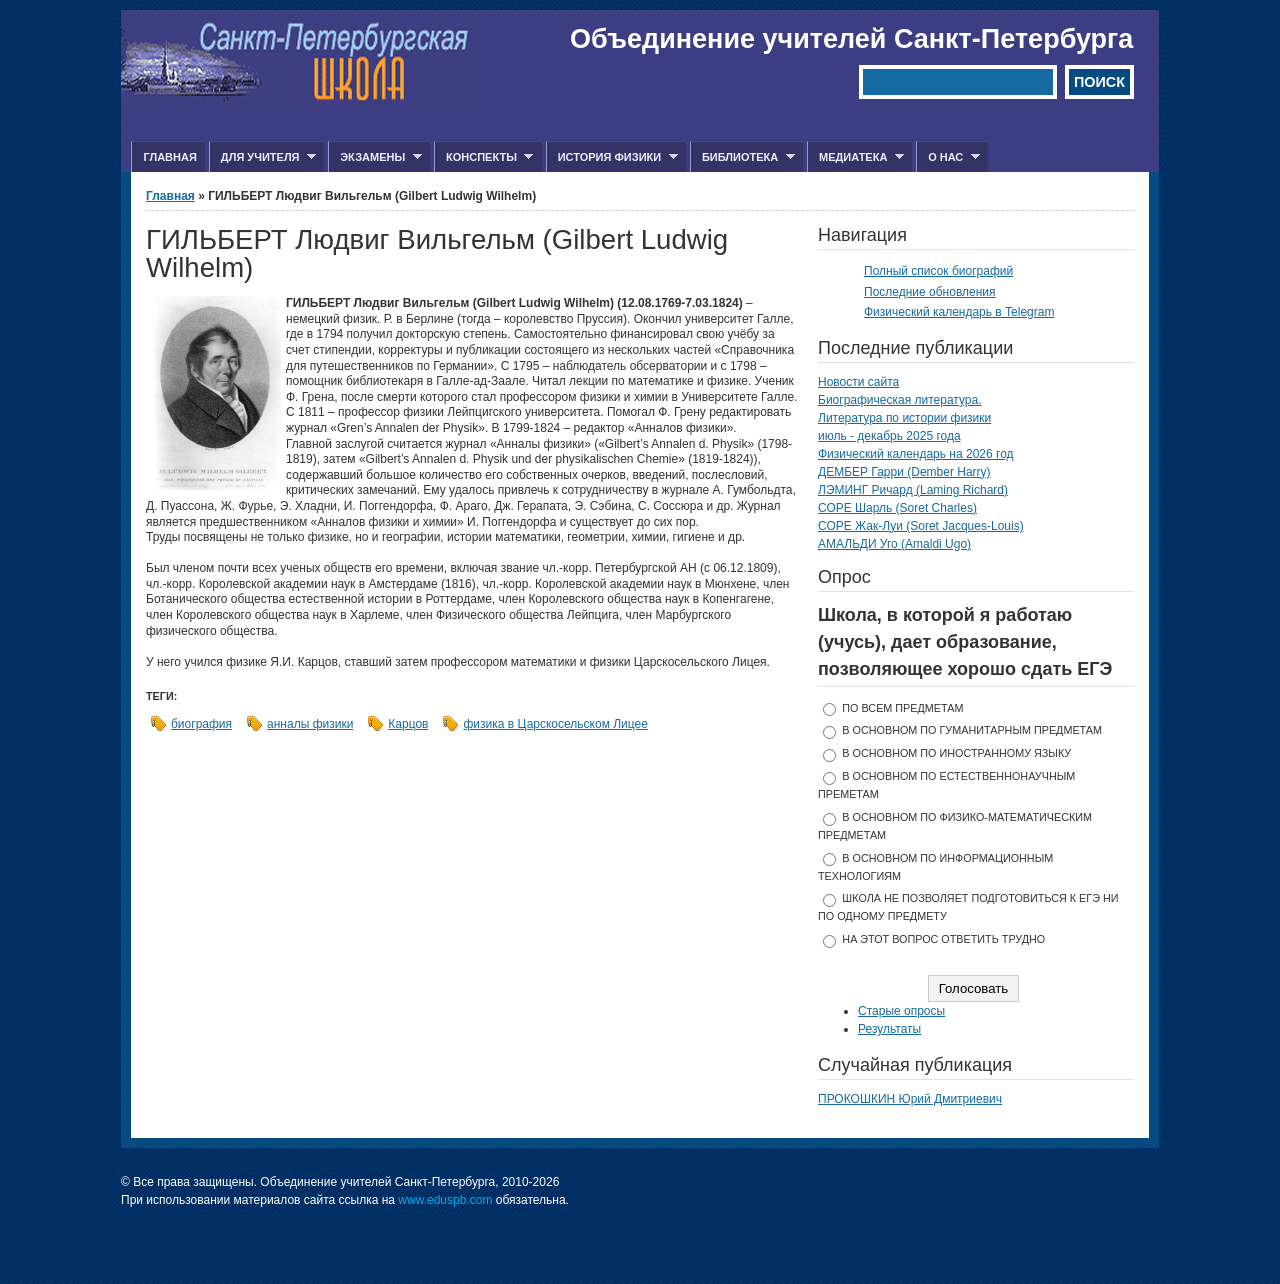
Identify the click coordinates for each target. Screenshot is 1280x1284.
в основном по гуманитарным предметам (972, 730)
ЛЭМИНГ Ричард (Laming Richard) (913, 490)
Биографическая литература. (900, 400)
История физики (612, 157)
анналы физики (310, 724)
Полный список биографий (938, 271)
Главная (169, 157)
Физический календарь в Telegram (959, 312)
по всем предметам (902, 708)
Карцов (408, 724)
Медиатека (855, 157)
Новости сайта (858, 382)
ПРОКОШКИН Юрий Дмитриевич (910, 1099)
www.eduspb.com (445, 1200)
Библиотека (742, 157)
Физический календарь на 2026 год (916, 454)
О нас (948, 157)
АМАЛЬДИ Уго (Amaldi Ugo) (894, 544)
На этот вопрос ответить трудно (943, 939)
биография (201, 724)
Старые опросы (901, 1011)
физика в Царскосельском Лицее (555, 724)
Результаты (889, 1029)
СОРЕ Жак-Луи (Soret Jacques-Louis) (921, 526)
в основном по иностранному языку (956, 753)
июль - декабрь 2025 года (889, 436)
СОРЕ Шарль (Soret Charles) (897, 508)
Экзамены (375, 157)
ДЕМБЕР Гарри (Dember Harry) (904, 472)
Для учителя (262, 157)
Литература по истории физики (904, 418)
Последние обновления (930, 292)
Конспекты (483, 157)
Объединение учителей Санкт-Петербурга (851, 39)
